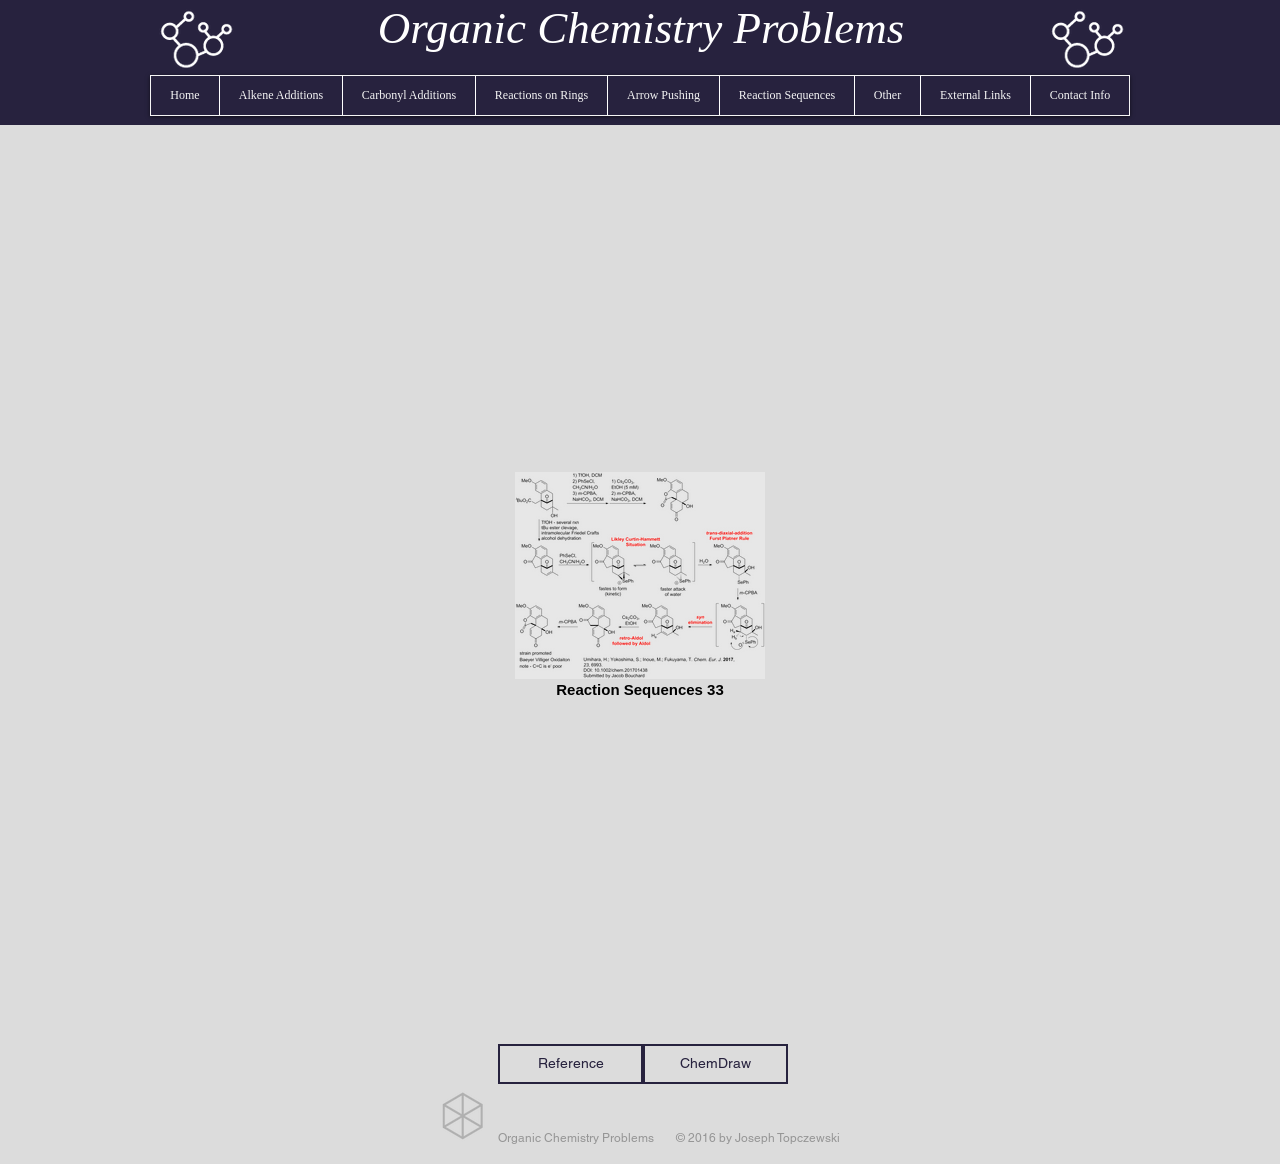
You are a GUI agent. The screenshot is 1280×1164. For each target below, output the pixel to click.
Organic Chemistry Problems (641, 28)
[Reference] (570, 1064)
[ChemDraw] (715, 1064)
